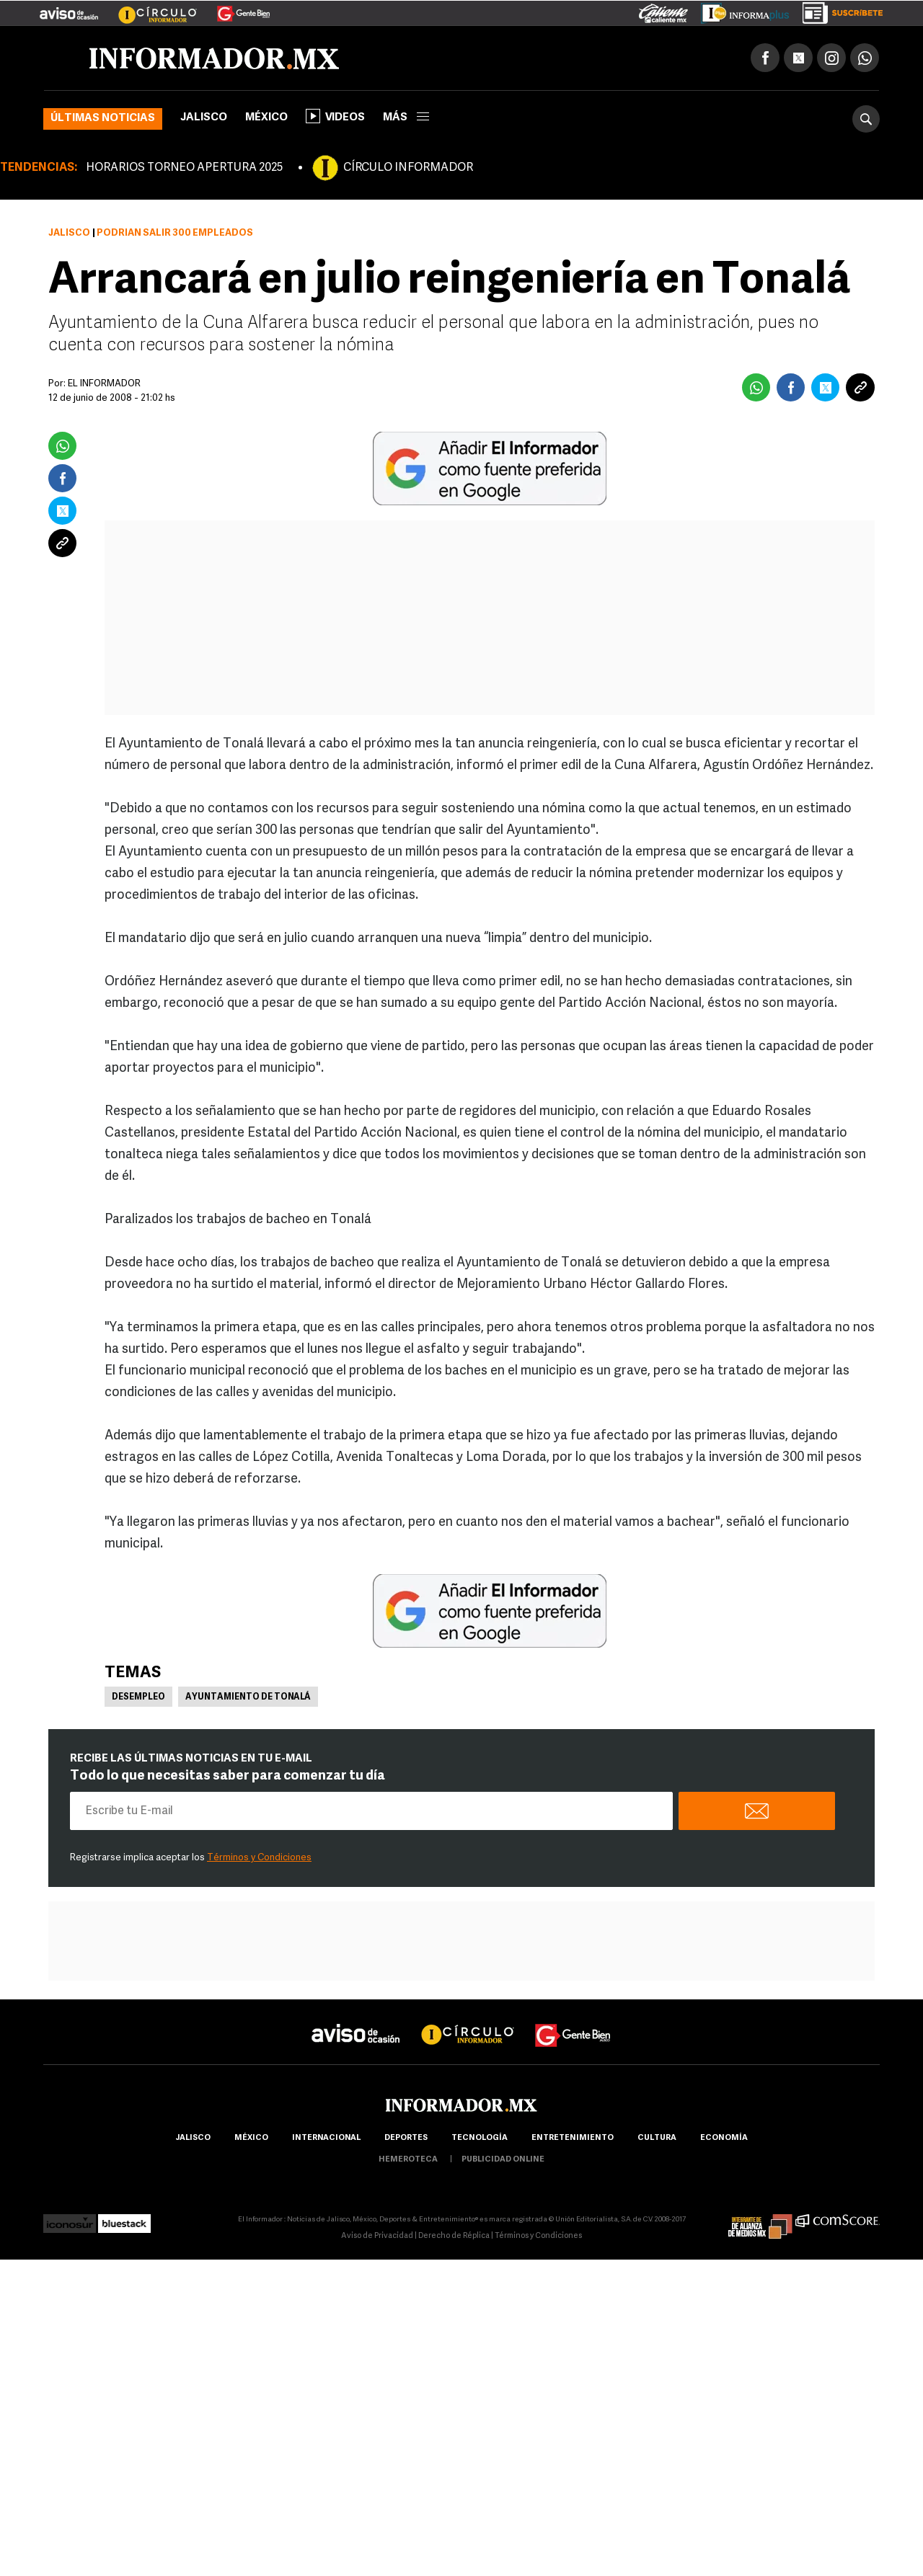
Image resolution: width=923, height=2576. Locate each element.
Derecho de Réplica (454, 2236)
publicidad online (503, 2160)
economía (724, 2138)
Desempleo (138, 1697)
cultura (656, 2138)
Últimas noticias (102, 118)
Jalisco (203, 117)
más (406, 117)
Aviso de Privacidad (377, 2236)
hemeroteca (408, 2160)
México (266, 117)
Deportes (406, 2138)
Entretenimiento (572, 2138)
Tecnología (479, 2138)
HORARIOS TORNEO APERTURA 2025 (184, 168)
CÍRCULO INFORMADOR (408, 168)
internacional (326, 2138)
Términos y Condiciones (259, 1857)
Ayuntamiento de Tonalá (248, 1697)
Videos (335, 116)
